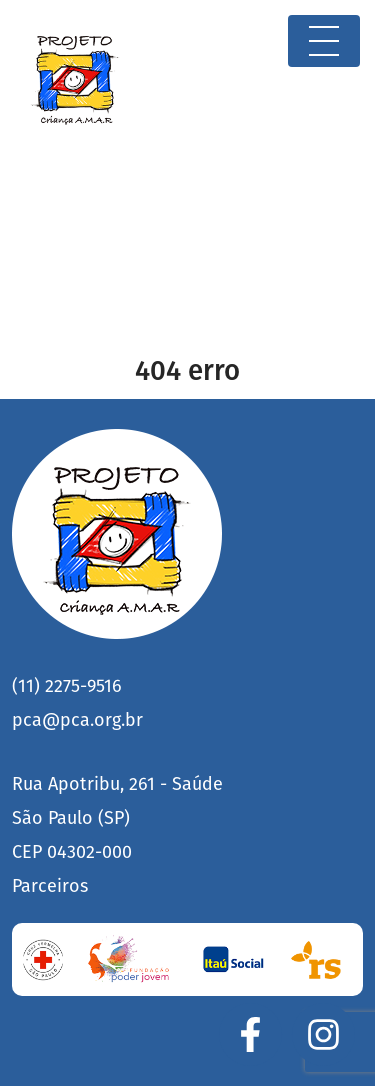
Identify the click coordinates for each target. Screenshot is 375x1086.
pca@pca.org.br (77, 720)
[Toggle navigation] (324, 41)
